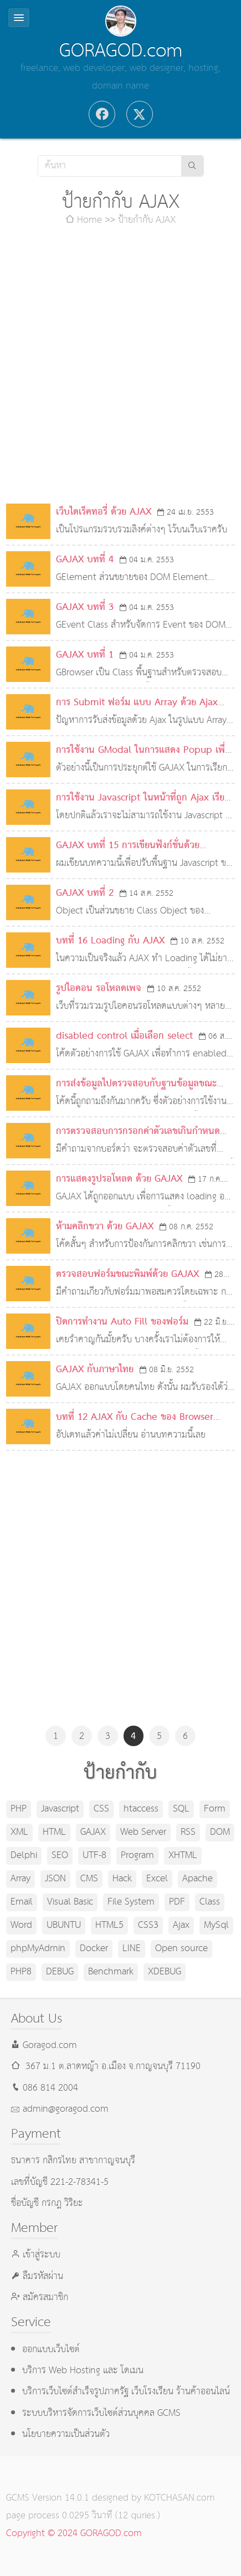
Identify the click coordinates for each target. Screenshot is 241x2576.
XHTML (182, 1855)
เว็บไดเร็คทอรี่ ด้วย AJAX (103, 512)
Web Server (143, 1832)
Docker (94, 1948)
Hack (122, 1878)
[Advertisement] (120, 366)
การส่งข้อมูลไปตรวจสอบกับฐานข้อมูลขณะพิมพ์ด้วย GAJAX (136, 1093)
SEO (60, 1855)
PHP (19, 1809)
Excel (157, 1878)
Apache (197, 1878)
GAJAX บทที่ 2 (85, 893)
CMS (89, 1878)
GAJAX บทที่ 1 (85, 655)
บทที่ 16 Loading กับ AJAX (110, 941)
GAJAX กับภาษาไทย (95, 1370)
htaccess (141, 1809)
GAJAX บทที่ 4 (85, 560)
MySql (216, 1925)
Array (20, 1878)
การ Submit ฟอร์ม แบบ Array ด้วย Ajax (137, 703)
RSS (188, 1832)
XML (19, 1832)
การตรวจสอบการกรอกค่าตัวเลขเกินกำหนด (138, 1131)
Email (22, 1902)
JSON (55, 1878)
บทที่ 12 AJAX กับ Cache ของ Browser (134, 1417)
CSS (101, 1809)
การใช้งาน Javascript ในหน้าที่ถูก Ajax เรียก (143, 798)
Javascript (60, 1809)
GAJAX (93, 1832)
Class (209, 1902)
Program (137, 1855)
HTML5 (109, 1925)
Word (21, 1925)
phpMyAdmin (38, 1948)
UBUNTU (64, 1925)
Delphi (24, 1855)
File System (131, 1902)
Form (214, 1809)
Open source (181, 1948)
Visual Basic (70, 1902)
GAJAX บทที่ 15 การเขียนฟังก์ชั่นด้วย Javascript (127, 855)
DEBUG (60, 1971)
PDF (177, 1902)
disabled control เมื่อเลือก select (124, 1036)
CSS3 (148, 1925)
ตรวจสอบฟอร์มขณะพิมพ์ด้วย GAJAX (127, 1274)
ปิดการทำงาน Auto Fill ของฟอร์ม (122, 1322)
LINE (131, 1948)
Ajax (181, 1925)
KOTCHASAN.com (179, 2498)
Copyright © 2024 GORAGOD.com (74, 2533)
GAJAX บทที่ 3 (85, 607)
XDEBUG (164, 1971)
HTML (54, 1832)
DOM (220, 1832)
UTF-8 (94, 1855)
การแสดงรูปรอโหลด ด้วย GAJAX (119, 1179)
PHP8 (21, 1971)
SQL (181, 1809)
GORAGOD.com (120, 51)
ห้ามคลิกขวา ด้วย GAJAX (104, 1227)
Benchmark (111, 1971)
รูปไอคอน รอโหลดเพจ (98, 988)
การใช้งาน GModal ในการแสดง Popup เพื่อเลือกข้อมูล (143, 759)
